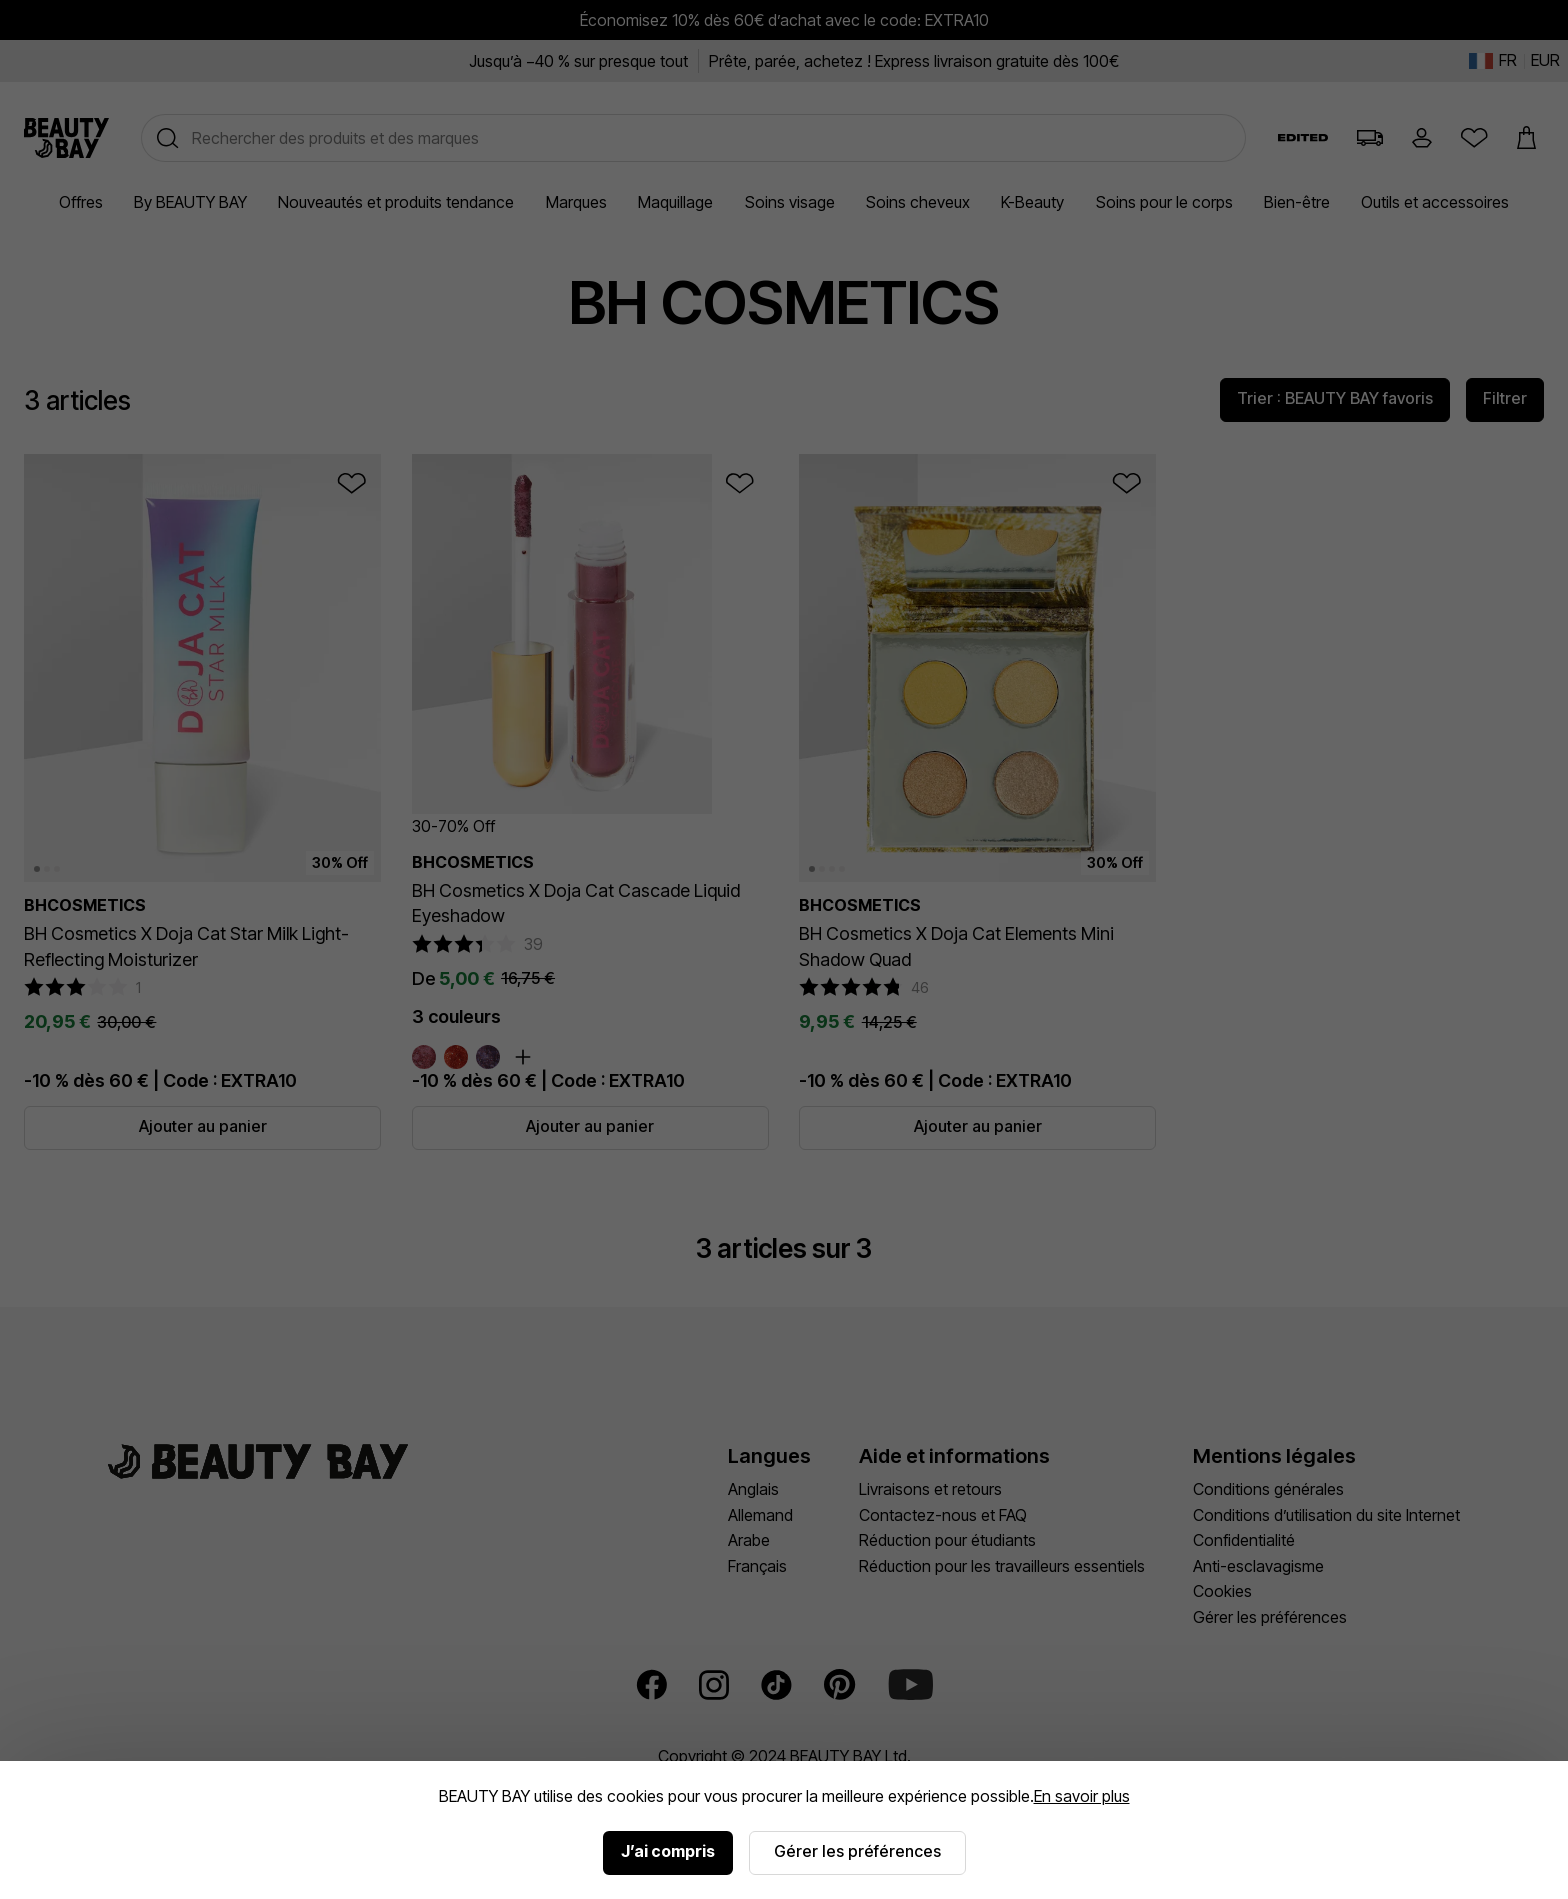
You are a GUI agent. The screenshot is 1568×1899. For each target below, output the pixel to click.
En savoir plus (1082, 1796)
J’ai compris (668, 1851)
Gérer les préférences (857, 1851)
